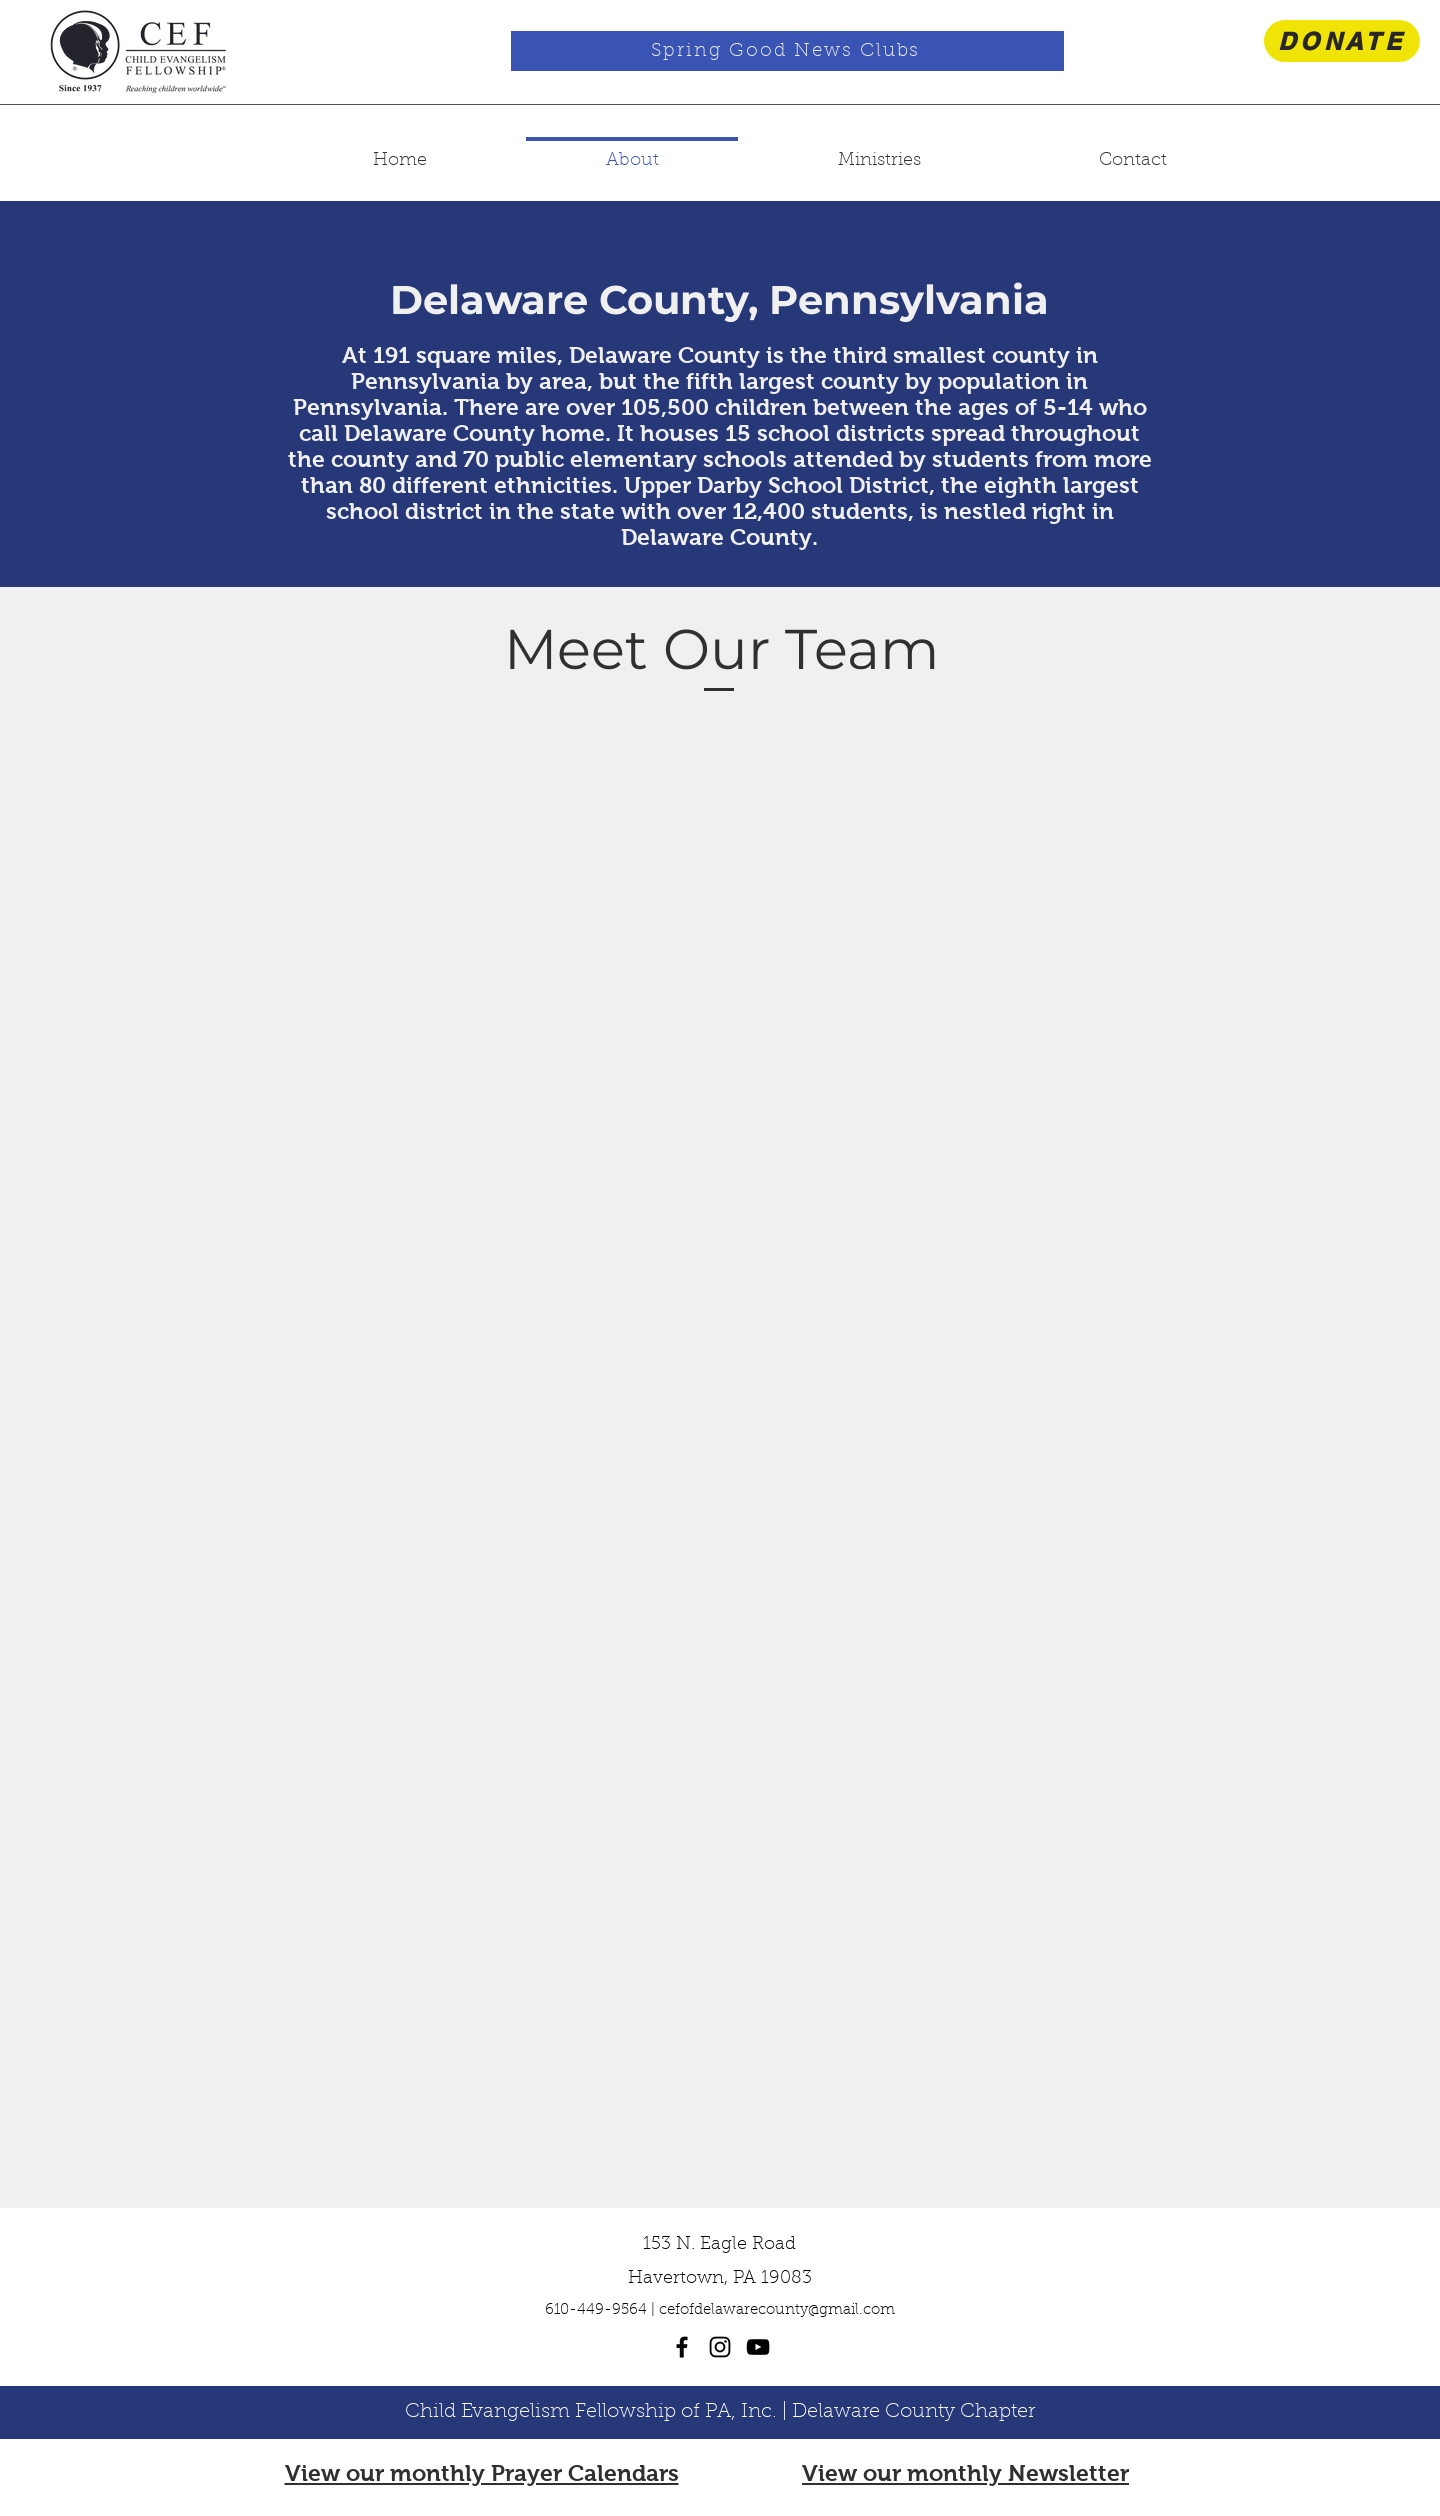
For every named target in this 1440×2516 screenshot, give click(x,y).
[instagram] (720, 2347)
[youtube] (758, 2347)
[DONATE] (1342, 41)
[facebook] (682, 2347)
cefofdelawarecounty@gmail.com (777, 2310)
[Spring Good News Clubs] (787, 51)
